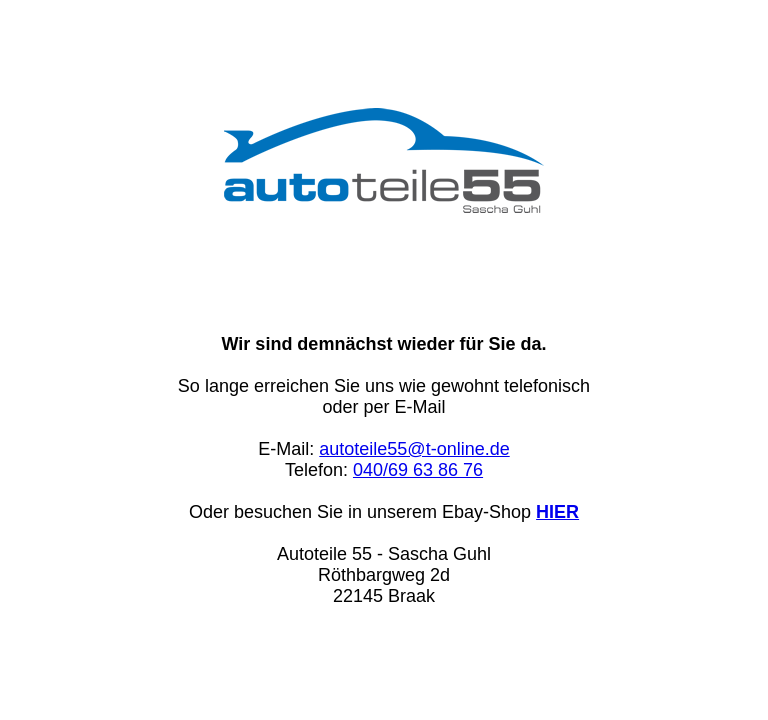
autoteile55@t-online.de (414, 449)
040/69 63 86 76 (418, 470)
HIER (557, 512)
